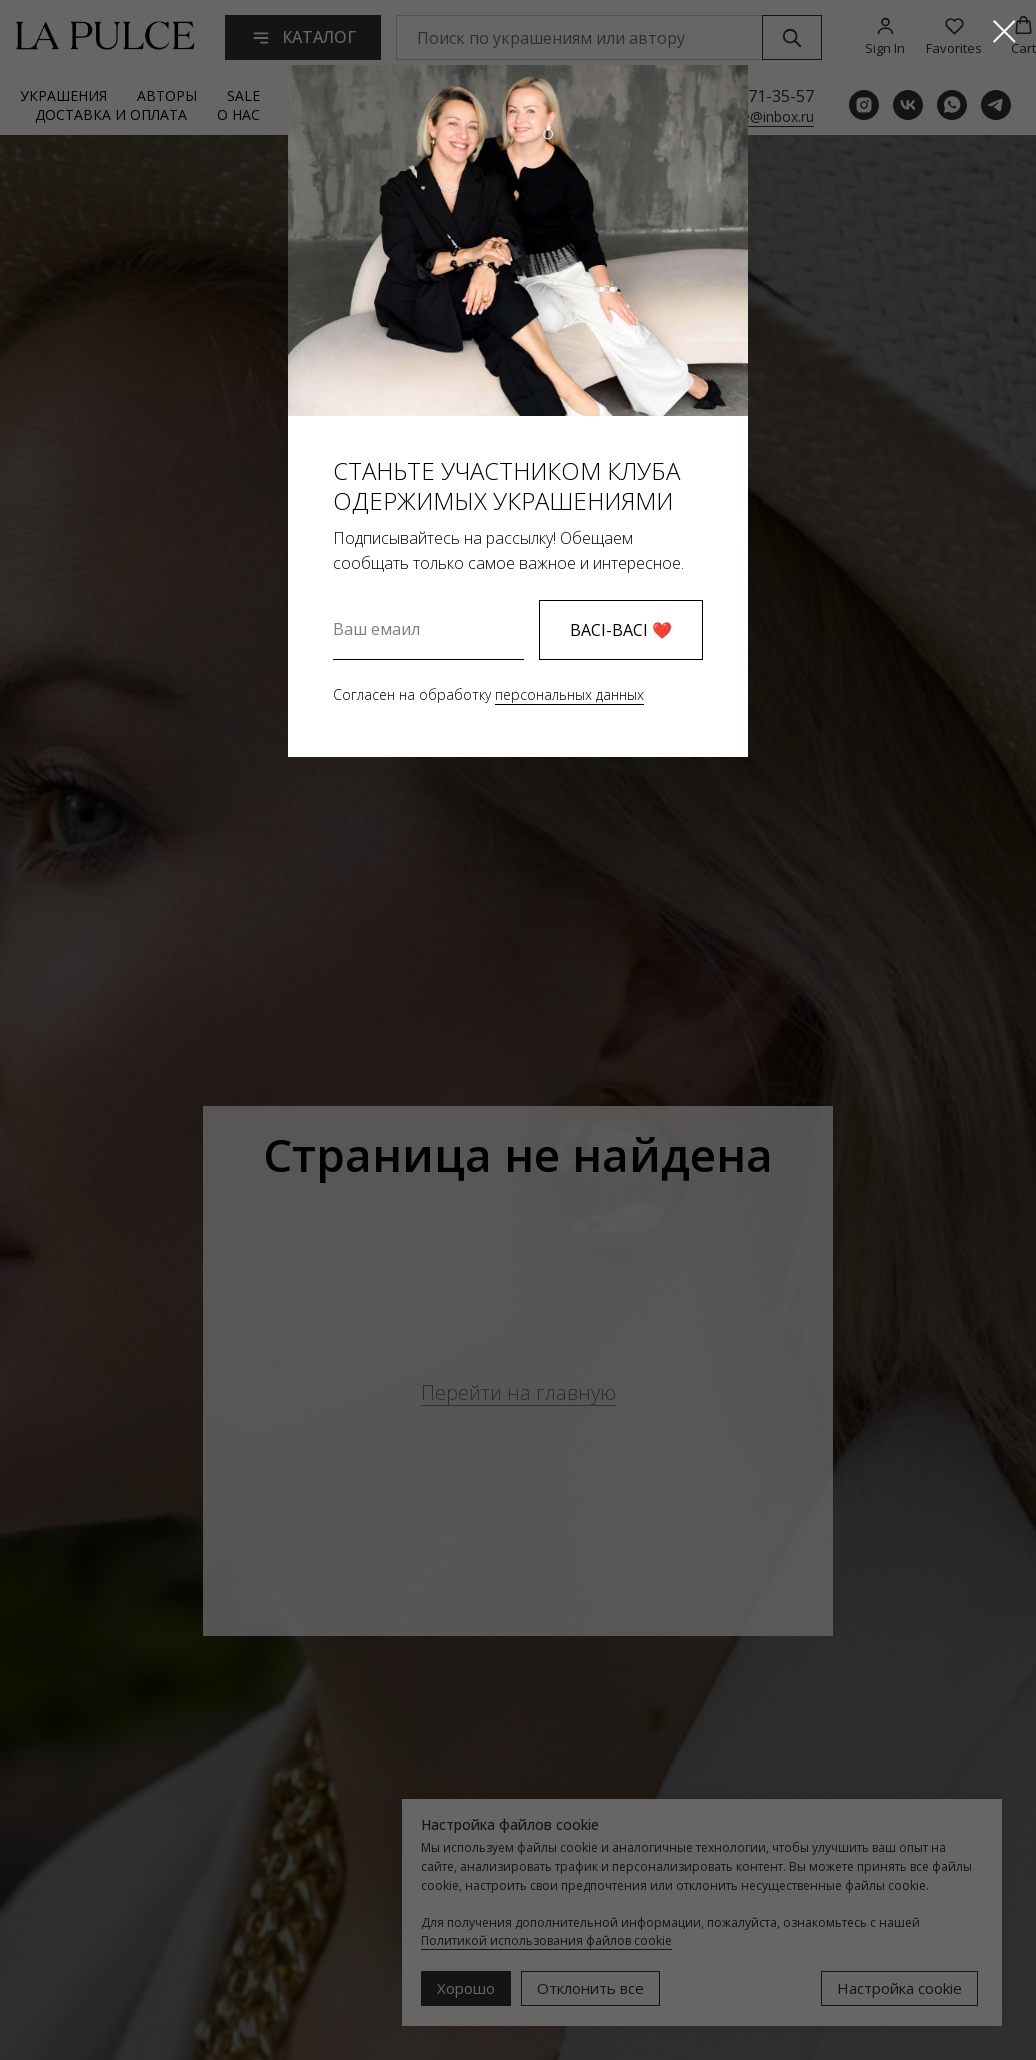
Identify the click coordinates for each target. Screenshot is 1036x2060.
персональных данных (569, 694)
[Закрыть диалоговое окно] (1004, 31)
